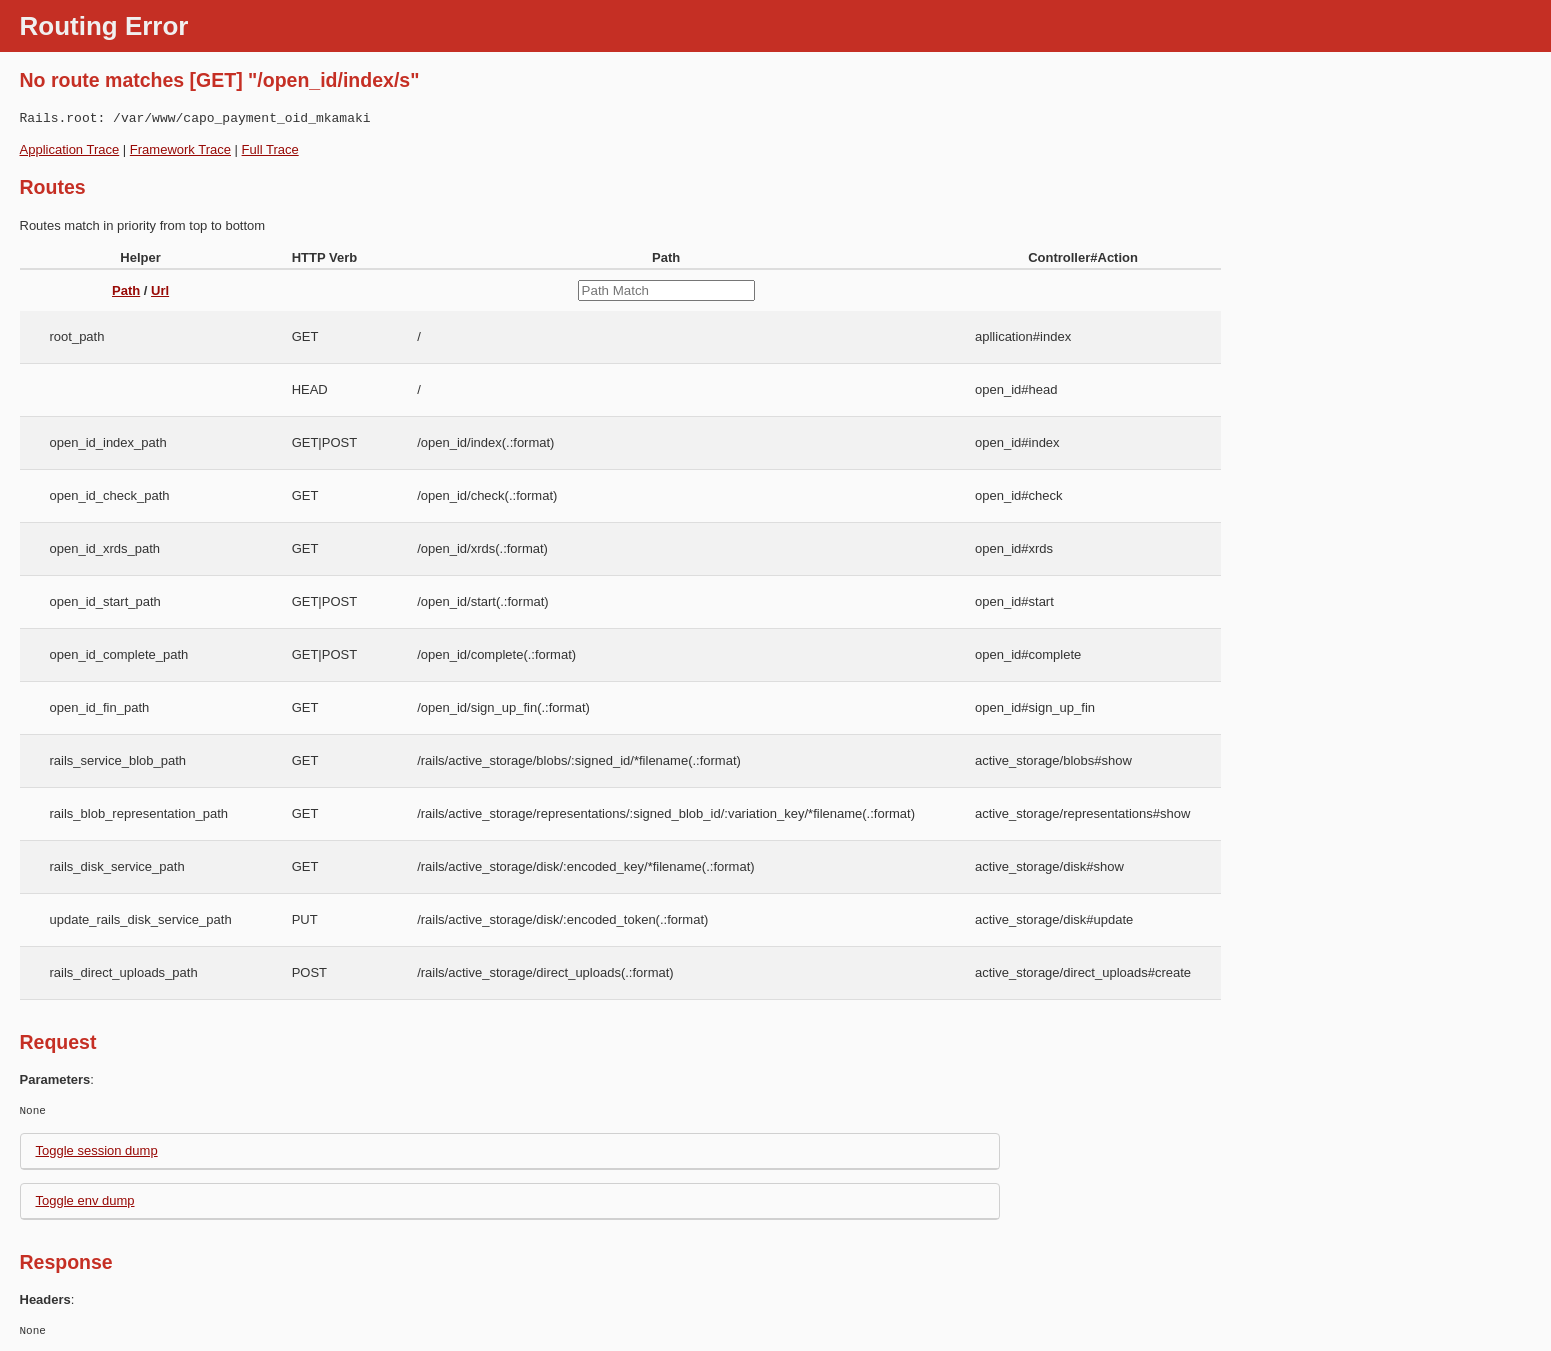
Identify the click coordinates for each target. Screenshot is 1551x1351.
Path (126, 290)
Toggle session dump (97, 1150)
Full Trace (270, 149)
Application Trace (70, 149)
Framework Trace (180, 149)
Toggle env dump (85, 1200)
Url (160, 290)
